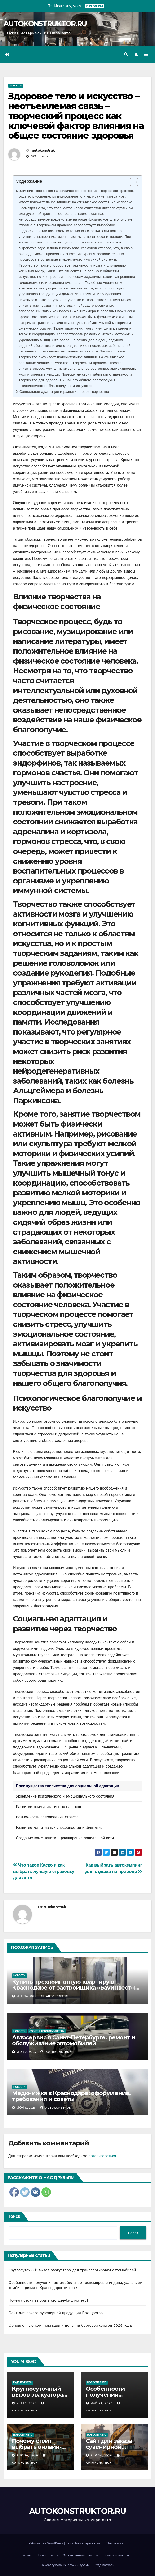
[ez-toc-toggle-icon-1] (131, 183)
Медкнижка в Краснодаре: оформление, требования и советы (71, 2096)
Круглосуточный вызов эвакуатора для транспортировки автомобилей (72, 2270)
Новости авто (96, 2382)
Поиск (13, 2216)
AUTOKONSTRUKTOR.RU (45, 23)
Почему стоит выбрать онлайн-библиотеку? (49, 2300)
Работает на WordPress (46, 2543)
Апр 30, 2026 (27, 2455)
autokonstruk (43, 150)
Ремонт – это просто (118, 2555)
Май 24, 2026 (101, 2403)
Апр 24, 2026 (101, 2455)
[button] (126, 54)
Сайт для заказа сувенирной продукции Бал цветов (56, 2313)
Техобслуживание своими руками (65, 2565)
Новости (16, 85)
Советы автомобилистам (46, 2031)
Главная (27, 2555)
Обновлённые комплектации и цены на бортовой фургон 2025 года (70, 2325)
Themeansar (115, 2543)
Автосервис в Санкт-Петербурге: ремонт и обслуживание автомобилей (73, 2040)
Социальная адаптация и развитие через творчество (64, 392)
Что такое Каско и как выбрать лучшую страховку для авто (43, 1871)
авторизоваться (102, 2156)
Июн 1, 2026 (27, 2403)
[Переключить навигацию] (146, 54)
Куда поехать (22, 2382)
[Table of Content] (134, 182)
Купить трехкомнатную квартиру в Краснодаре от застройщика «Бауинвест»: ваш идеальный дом (73, 1987)
